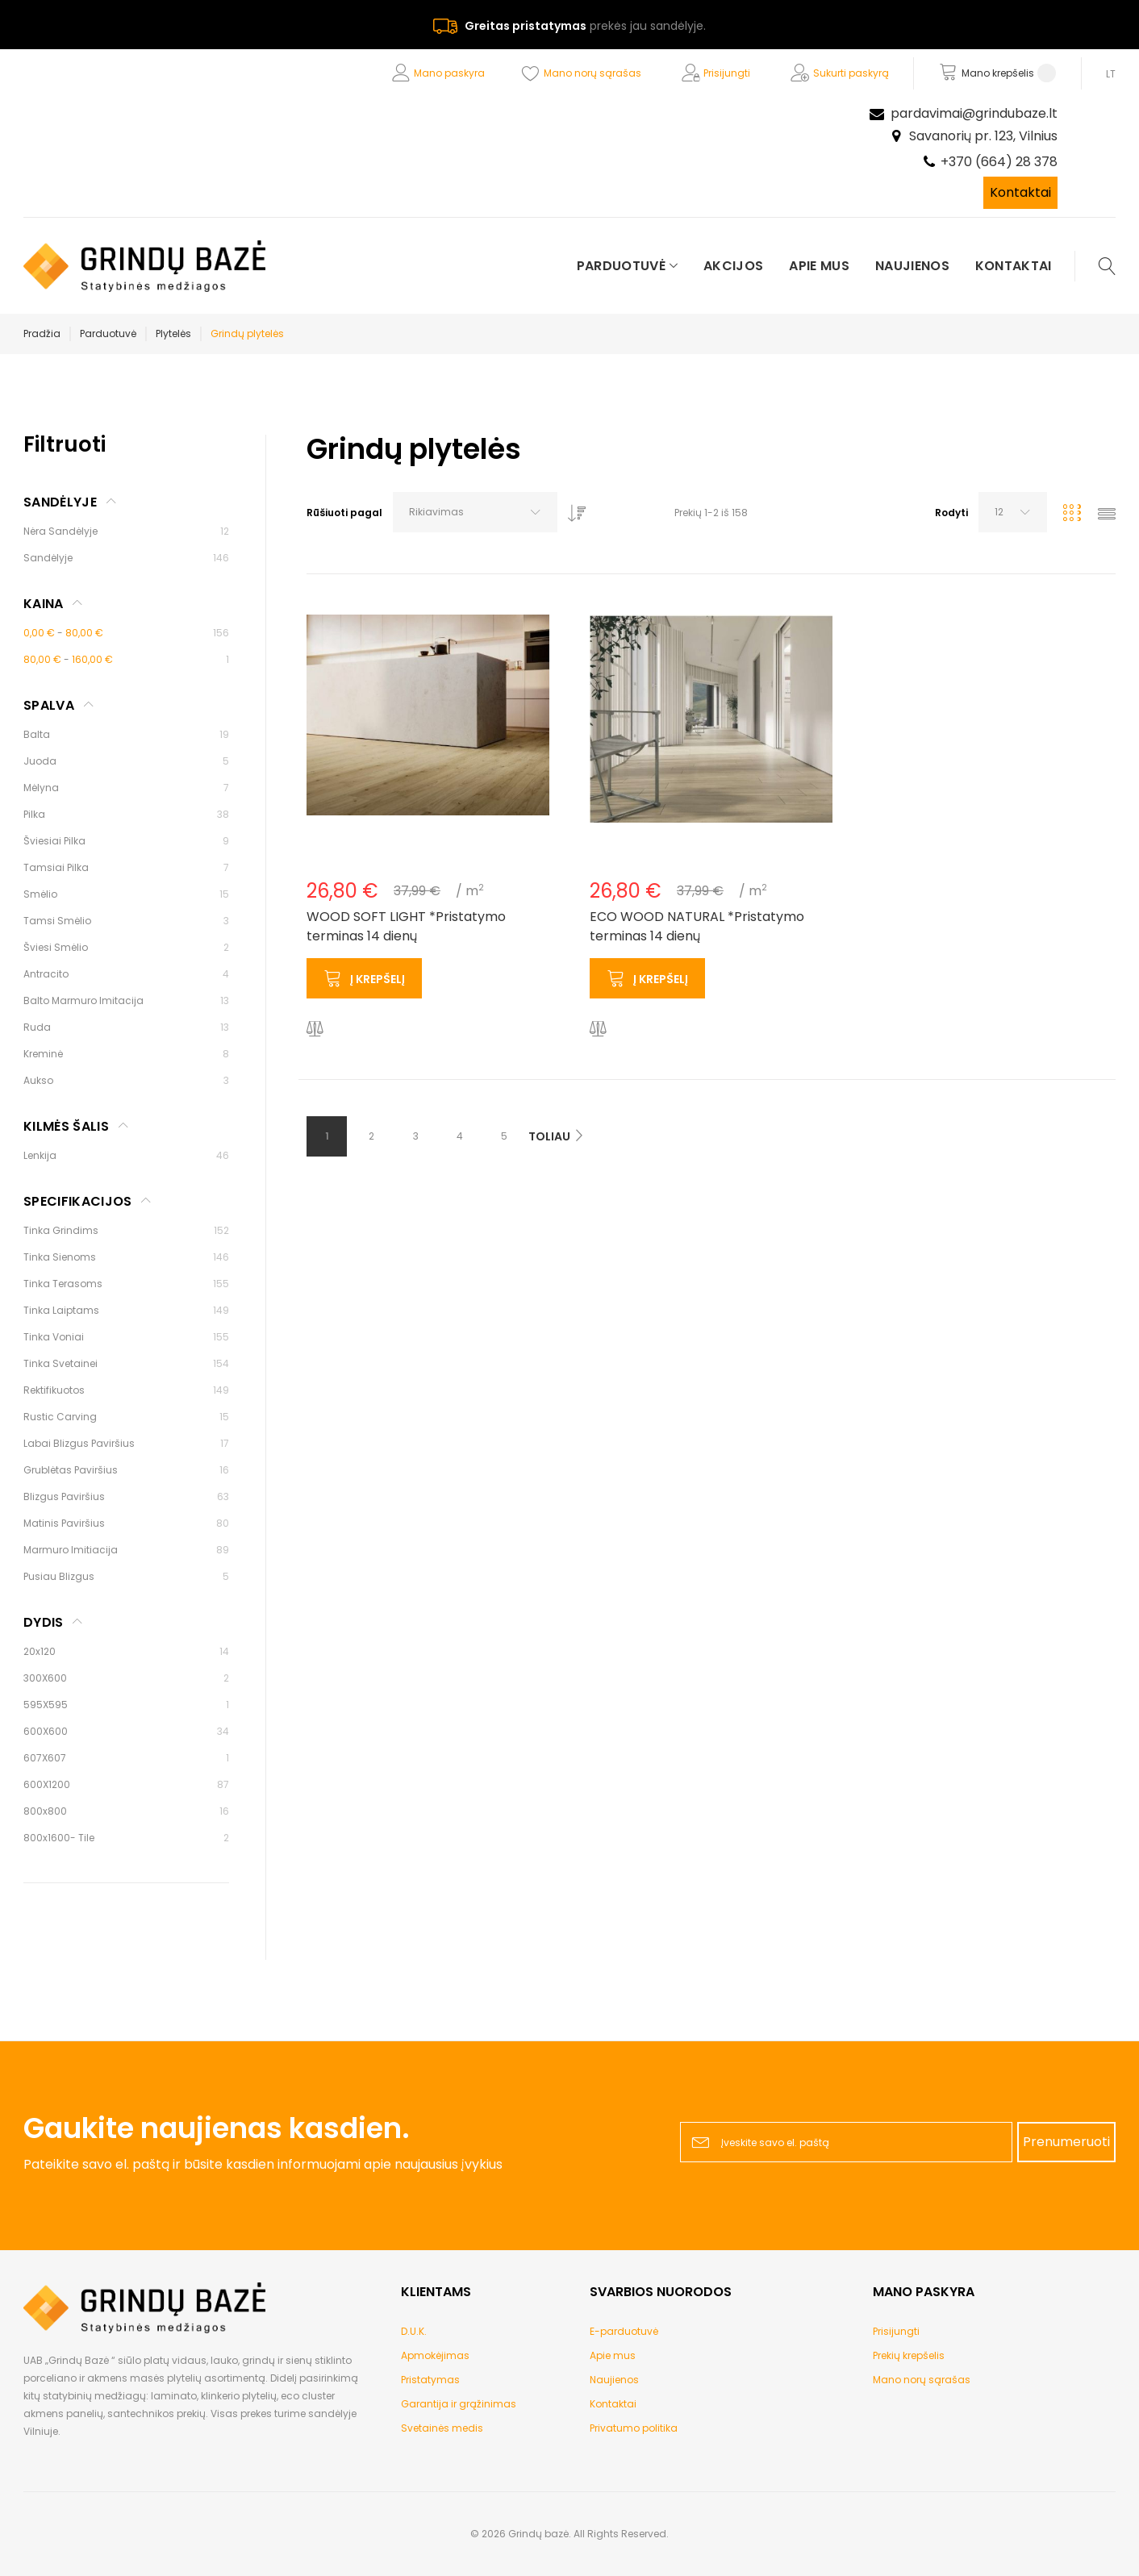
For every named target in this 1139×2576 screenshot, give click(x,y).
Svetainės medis (442, 2428)
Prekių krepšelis (909, 2355)
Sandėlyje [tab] (60, 502)
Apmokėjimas (435, 2355)
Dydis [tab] (43, 1622)
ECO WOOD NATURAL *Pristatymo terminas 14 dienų (697, 926)
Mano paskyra (449, 73)
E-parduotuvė (624, 2331)
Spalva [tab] (48, 705)
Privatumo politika (634, 2428)
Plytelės (173, 333)
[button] (315, 1029)
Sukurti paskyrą (851, 73)
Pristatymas (430, 2379)
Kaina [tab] (43, 603)
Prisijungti (726, 73)
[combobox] (475, 512)
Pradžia (41, 333)
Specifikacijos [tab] (77, 1201)
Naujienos (614, 2379)
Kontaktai (1020, 192)
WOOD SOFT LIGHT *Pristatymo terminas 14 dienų (406, 926)
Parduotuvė (108, 333)
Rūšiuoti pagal (344, 512)
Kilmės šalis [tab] (66, 1126)
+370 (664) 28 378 (999, 161)
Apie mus (613, 2355)
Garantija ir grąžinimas (458, 2404)
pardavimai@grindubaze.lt (974, 113)
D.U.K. (414, 2331)
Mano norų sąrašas (592, 73)
